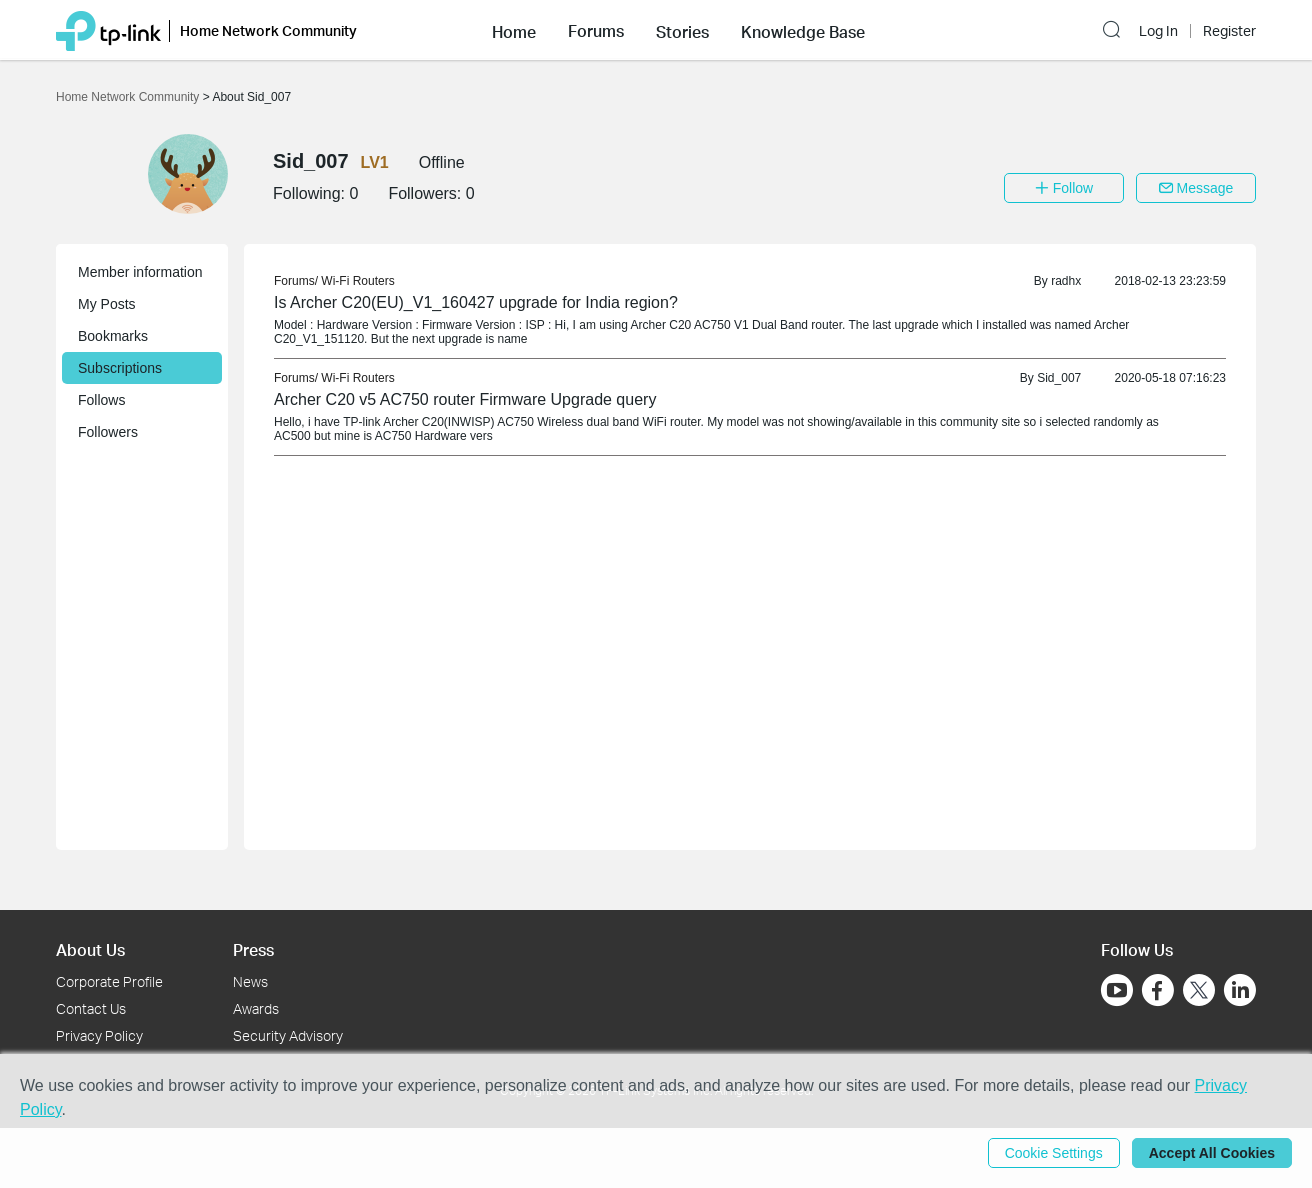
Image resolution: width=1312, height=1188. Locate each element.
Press (253, 949)
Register (1229, 31)
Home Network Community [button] (268, 30)
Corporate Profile (109, 981)
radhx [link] (1066, 281)
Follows (101, 400)
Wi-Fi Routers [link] (357, 281)
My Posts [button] (107, 304)
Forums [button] (596, 31)
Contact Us (91, 1008)
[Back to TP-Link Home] (108, 29)
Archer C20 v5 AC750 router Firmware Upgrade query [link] (465, 399)
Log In (1158, 31)
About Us (90, 949)
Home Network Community (129, 97)
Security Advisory (288, 1035)
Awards (256, 1008)
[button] (514, 30)
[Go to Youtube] (1117, 990)
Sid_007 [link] (1059, 378)
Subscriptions (120, 368)
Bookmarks (113, 336)
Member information (140, 272)
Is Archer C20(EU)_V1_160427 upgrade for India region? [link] (476, 302)
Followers (108, 432)
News (250, 981)
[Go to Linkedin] (1240, 990)
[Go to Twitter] (1199, 992)
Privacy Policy (99, 1035)
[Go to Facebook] (1158, 990)
